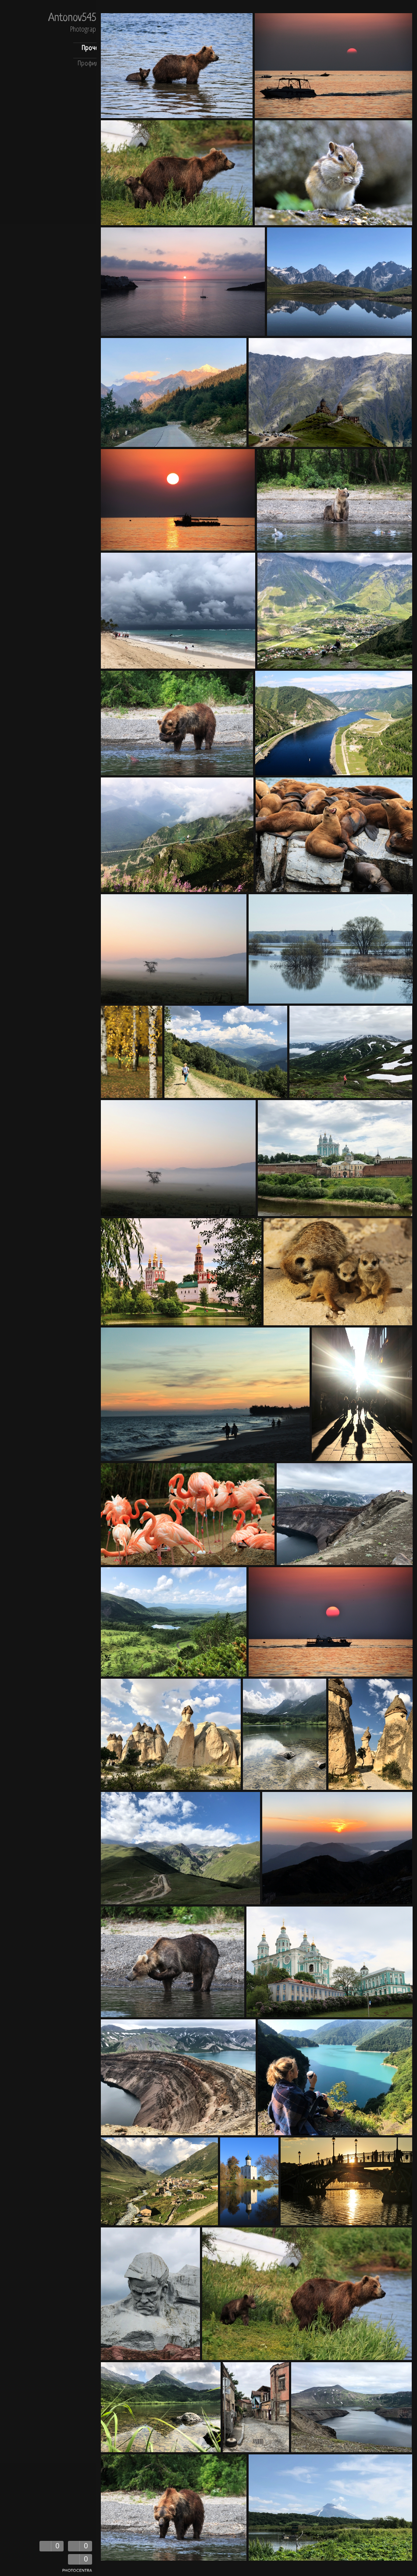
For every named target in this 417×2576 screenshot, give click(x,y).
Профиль (89, 64)
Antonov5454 (74, 18)
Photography (85, 29)
